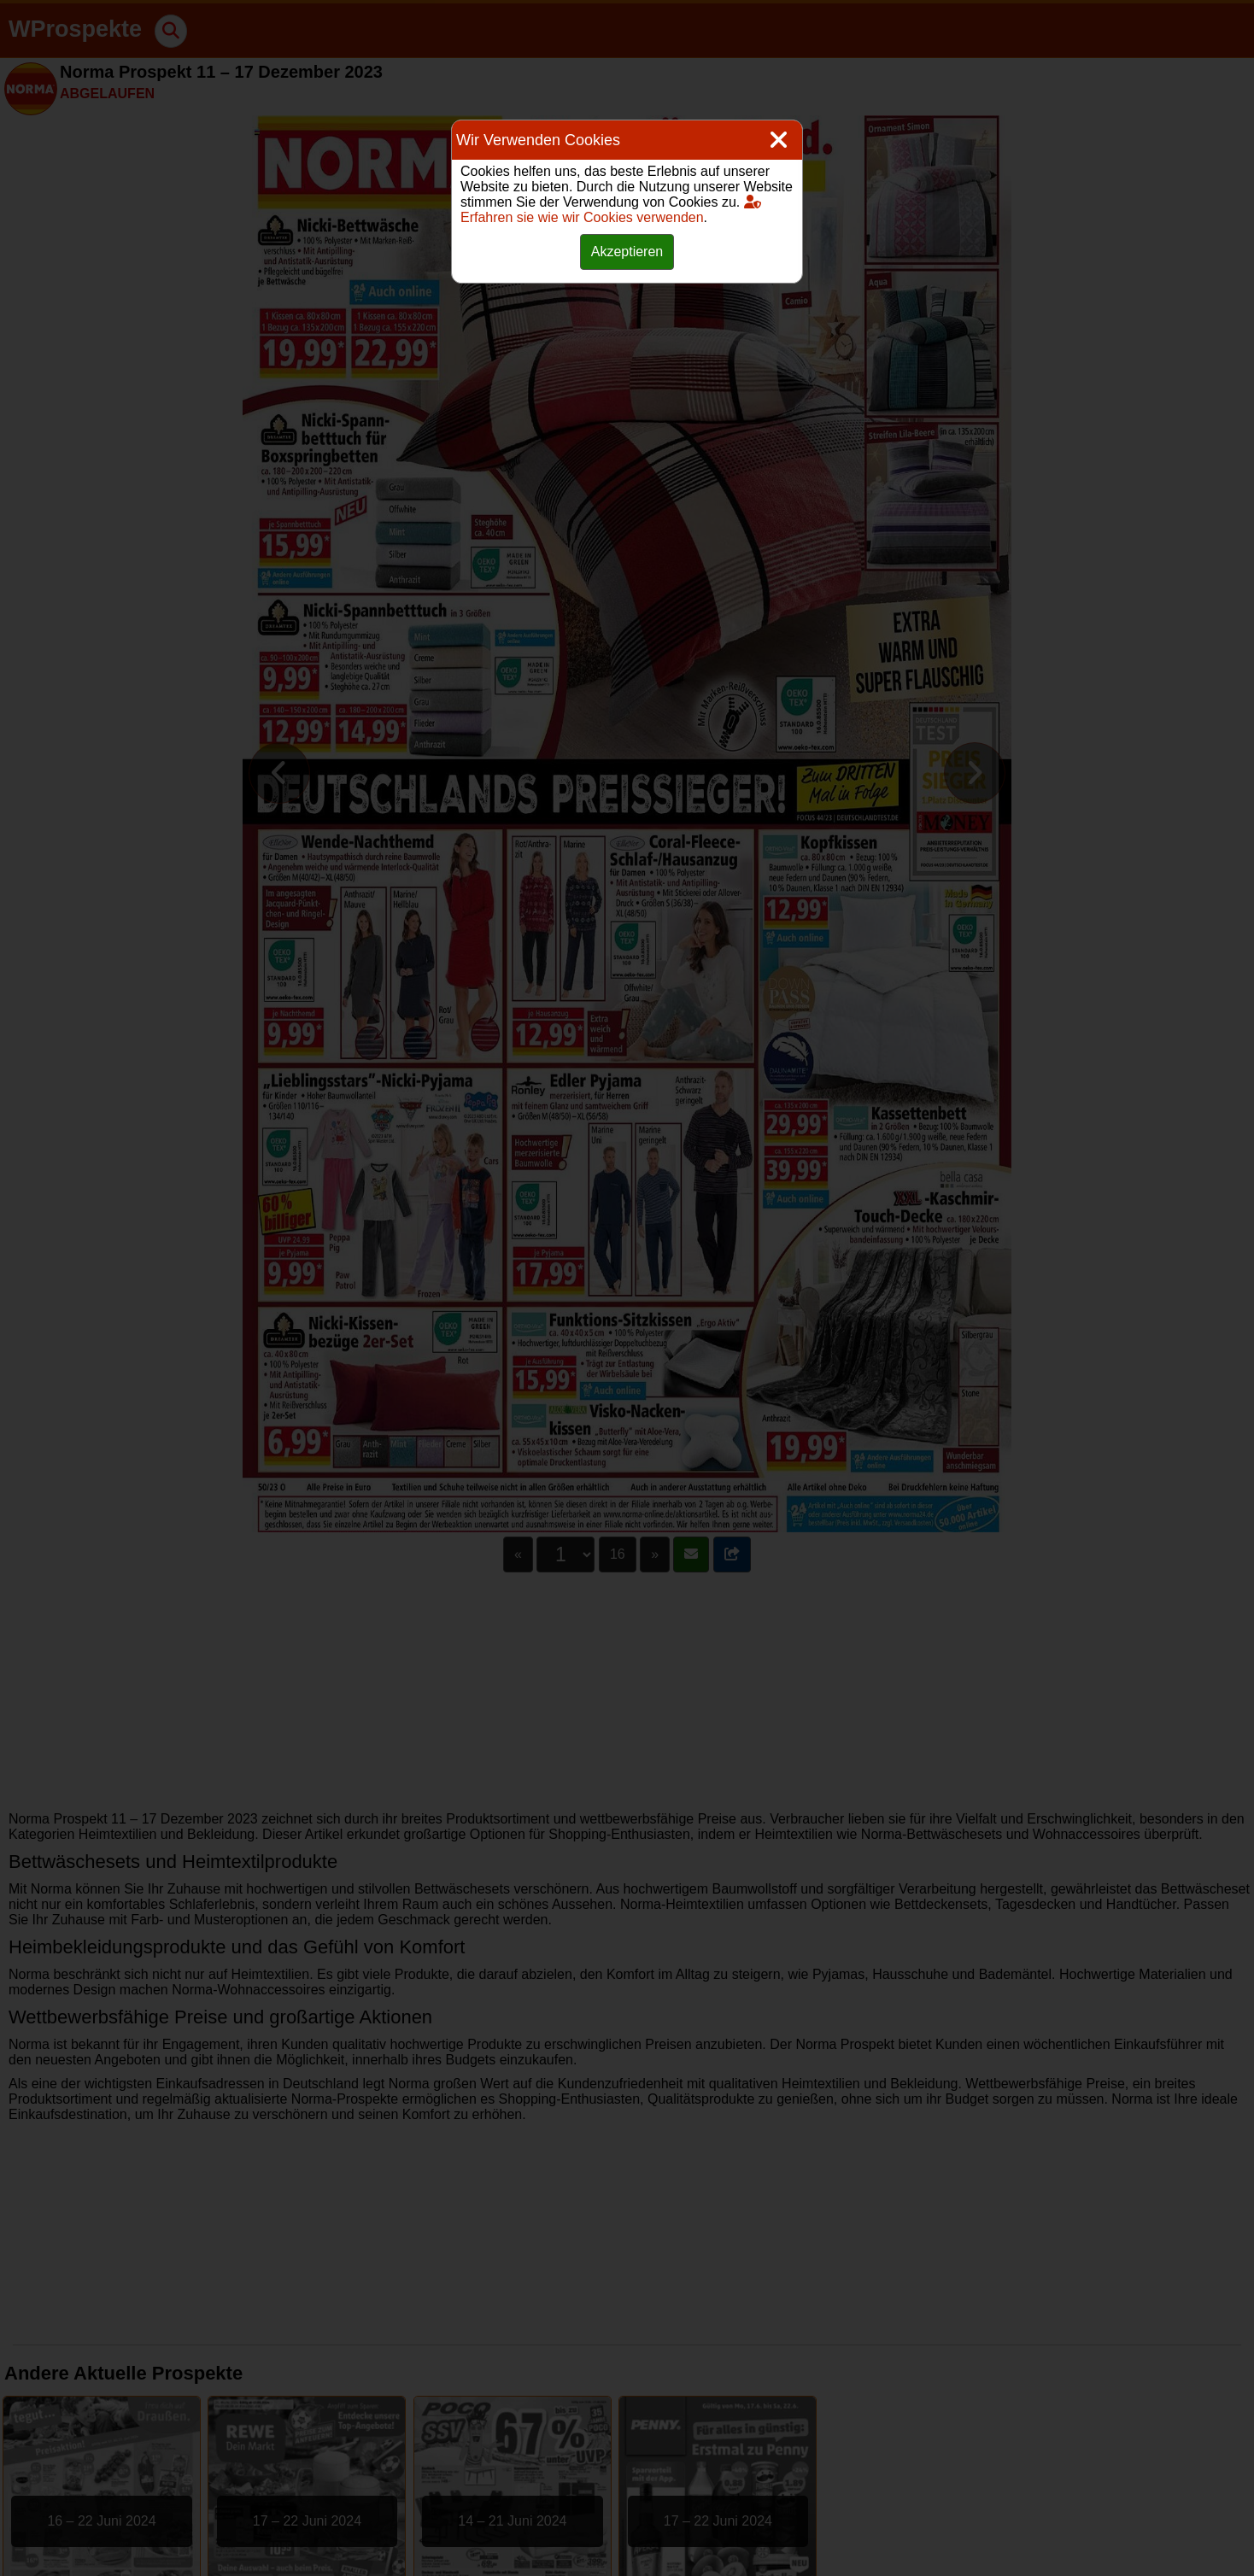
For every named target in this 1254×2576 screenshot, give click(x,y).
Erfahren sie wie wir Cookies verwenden (610, 210)
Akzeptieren (627, 251)
